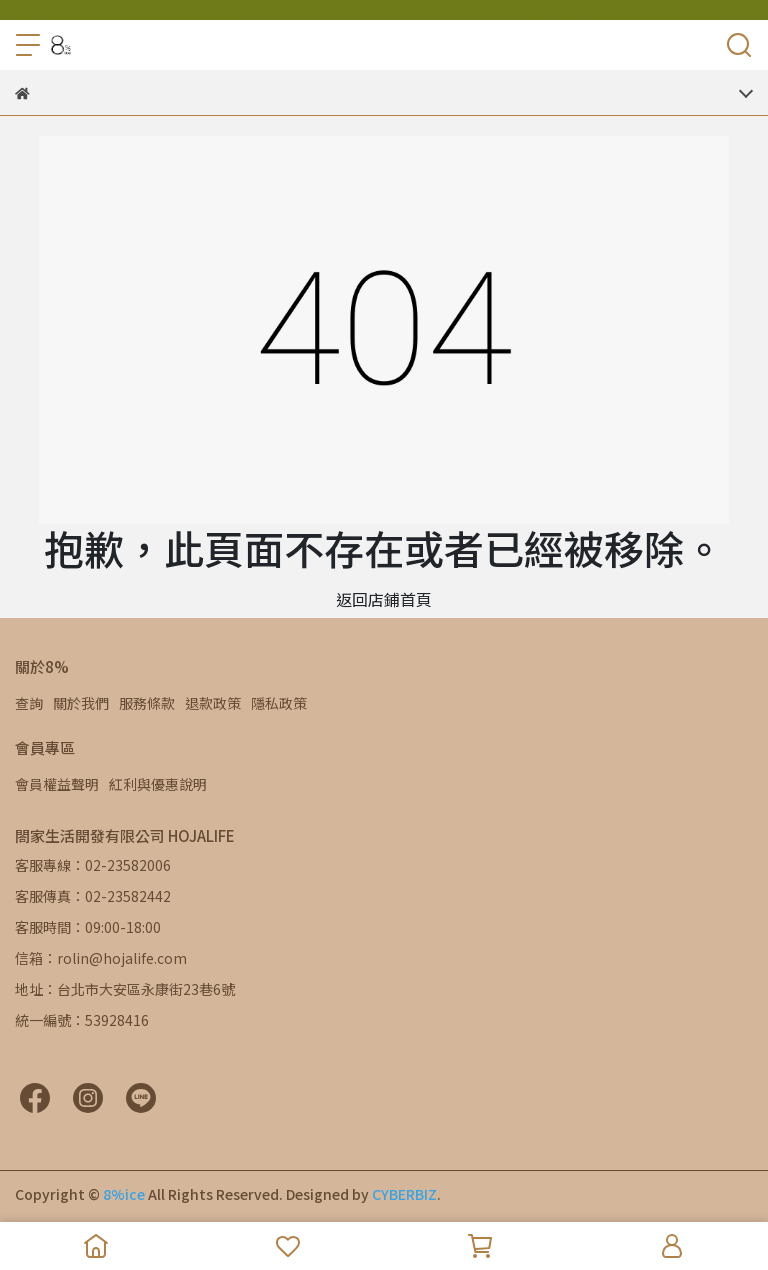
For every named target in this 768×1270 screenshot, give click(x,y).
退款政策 (213, 703)
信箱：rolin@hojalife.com (101, 958)
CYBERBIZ (404, 1194)
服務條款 (147, 703)
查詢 (29, 703)
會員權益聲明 (57, 784)
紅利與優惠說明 (158, 784)
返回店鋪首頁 (384, 599)
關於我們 (81, 703)
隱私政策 (279, 703)
